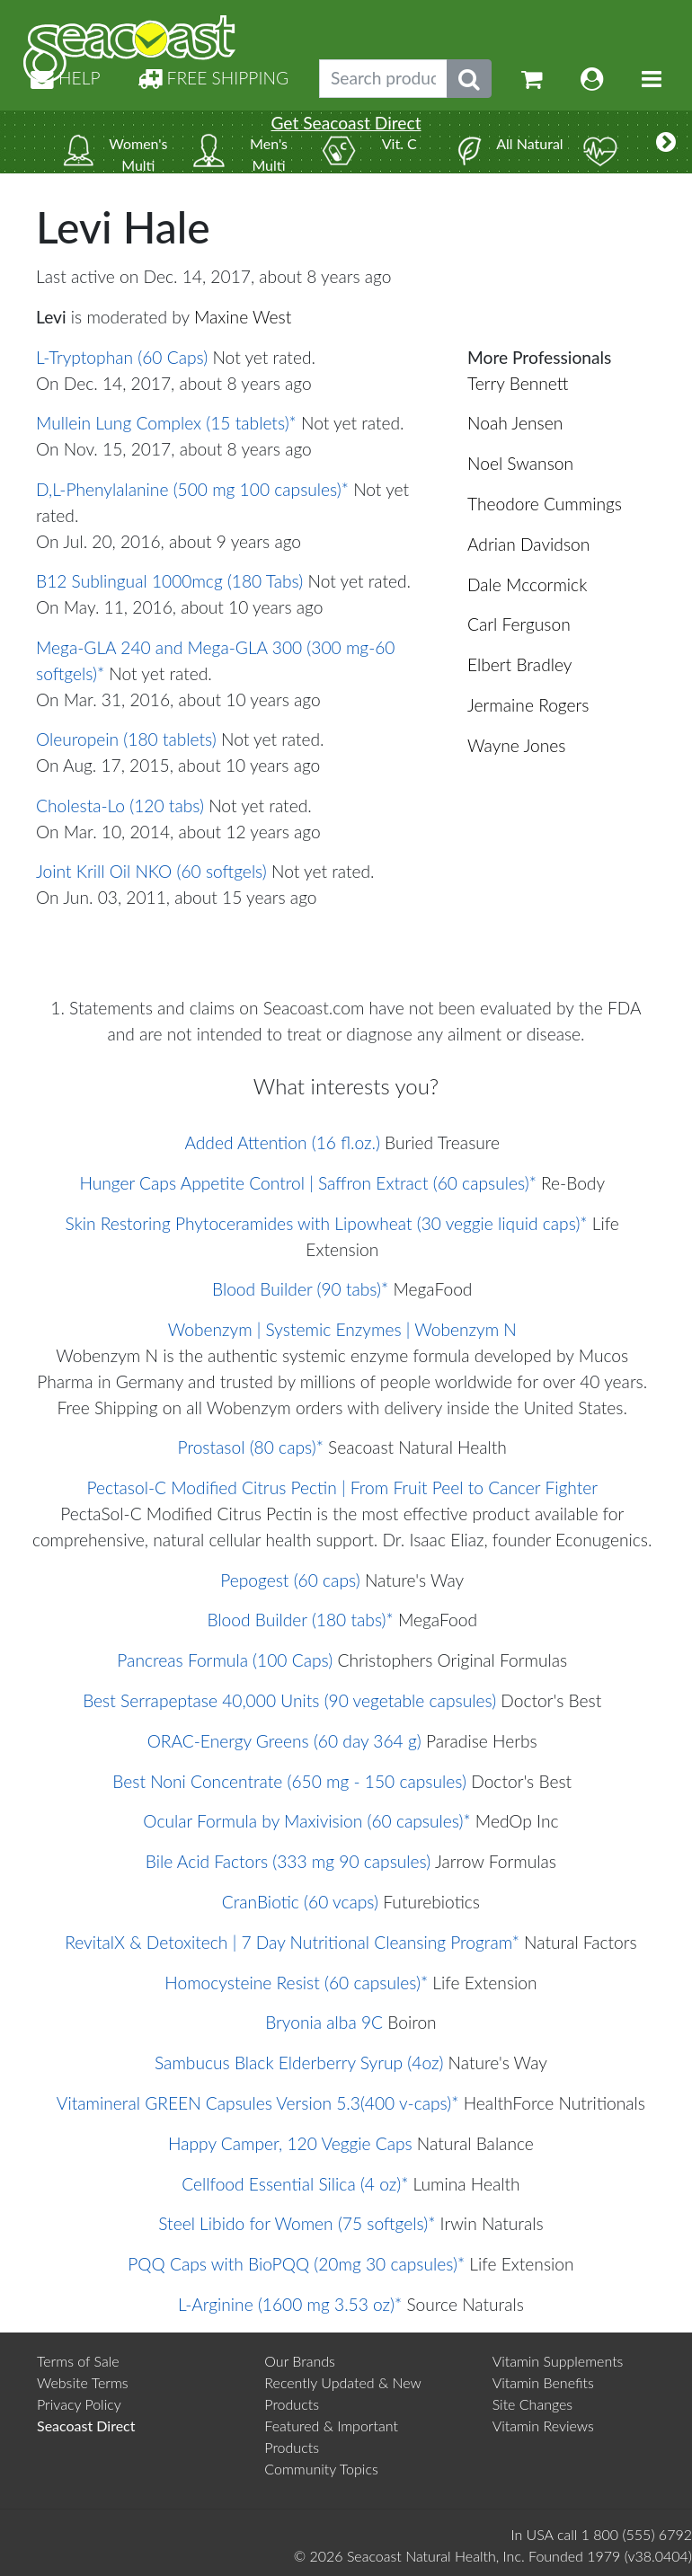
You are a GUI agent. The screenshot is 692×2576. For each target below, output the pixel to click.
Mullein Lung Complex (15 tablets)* (166, 422)
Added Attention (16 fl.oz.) (282, 1142)
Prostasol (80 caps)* (251, 1447)
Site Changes (532, 2403)
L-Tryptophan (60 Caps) (122, 357)
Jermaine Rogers (528, 705)
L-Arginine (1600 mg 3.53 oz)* (290, 2304)
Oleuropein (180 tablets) (126, 739)
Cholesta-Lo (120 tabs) (120, 805)
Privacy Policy (79, 2403)
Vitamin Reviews (543, 2425)
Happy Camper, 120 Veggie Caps (290, 2143)
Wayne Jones (516, 745)
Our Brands (299, 2360)
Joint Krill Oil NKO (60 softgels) (151, 871)
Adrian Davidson (528, 544)
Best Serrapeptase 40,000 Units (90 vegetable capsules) (289, 1700)
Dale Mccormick (527, 584)
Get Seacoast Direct (346, 122)
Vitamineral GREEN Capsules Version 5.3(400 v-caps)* (258, 2103)
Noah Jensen (515, 422)
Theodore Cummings (544, 503)
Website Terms (83, 2382)
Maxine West (242, 316)
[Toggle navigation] (651, 78)
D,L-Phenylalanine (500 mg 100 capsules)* (192, 489)
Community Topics (320, 2468)
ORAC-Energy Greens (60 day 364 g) (284, 1741)
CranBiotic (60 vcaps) (300, 1901)
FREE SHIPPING (213, 77)
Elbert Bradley (519, 664)
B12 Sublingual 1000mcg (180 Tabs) (169, 581)
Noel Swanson (520, 463)
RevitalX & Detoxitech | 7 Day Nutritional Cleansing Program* (292, 1942)
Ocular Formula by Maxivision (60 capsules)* (306, 1820)
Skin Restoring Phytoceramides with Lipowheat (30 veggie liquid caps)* (327, 1223)
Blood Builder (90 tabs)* (300, 1289)
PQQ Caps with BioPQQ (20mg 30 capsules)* (296, 2263)
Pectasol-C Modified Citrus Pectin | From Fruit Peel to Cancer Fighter (342, 1487)
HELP (66, 77)
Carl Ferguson (519, 624)
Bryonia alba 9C (324, 2022)
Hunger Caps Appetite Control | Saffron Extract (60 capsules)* (307, 1183)
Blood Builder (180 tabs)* (300, 1619)
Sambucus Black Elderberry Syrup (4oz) (299, 2062)
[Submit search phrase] (469, 78)
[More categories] (666, 142)
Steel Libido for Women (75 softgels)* (296, 2223)
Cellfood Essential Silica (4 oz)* (295, 2183)
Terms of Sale (78, 2360)
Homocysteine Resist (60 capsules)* (296, 1982)
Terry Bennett (517, 383)
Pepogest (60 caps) (289, 1580)
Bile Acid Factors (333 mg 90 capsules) (288, 1861)
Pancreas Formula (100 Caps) (225, 1660)
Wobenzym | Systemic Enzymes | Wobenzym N (342, 1329)
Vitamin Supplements (558, 2360)
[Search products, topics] (383, 78)
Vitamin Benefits (543, 2382)
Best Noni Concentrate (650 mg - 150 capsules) (289, 1781)
